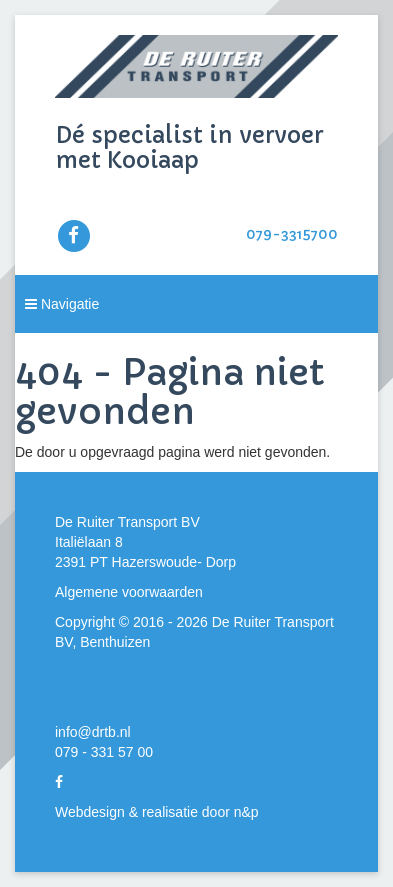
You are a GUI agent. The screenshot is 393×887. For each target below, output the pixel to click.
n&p (246, 812)
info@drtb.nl (93, 732)
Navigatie (62, 304)
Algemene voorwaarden (129, 592)
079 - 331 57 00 (104, 752)
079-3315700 (292, 234)
